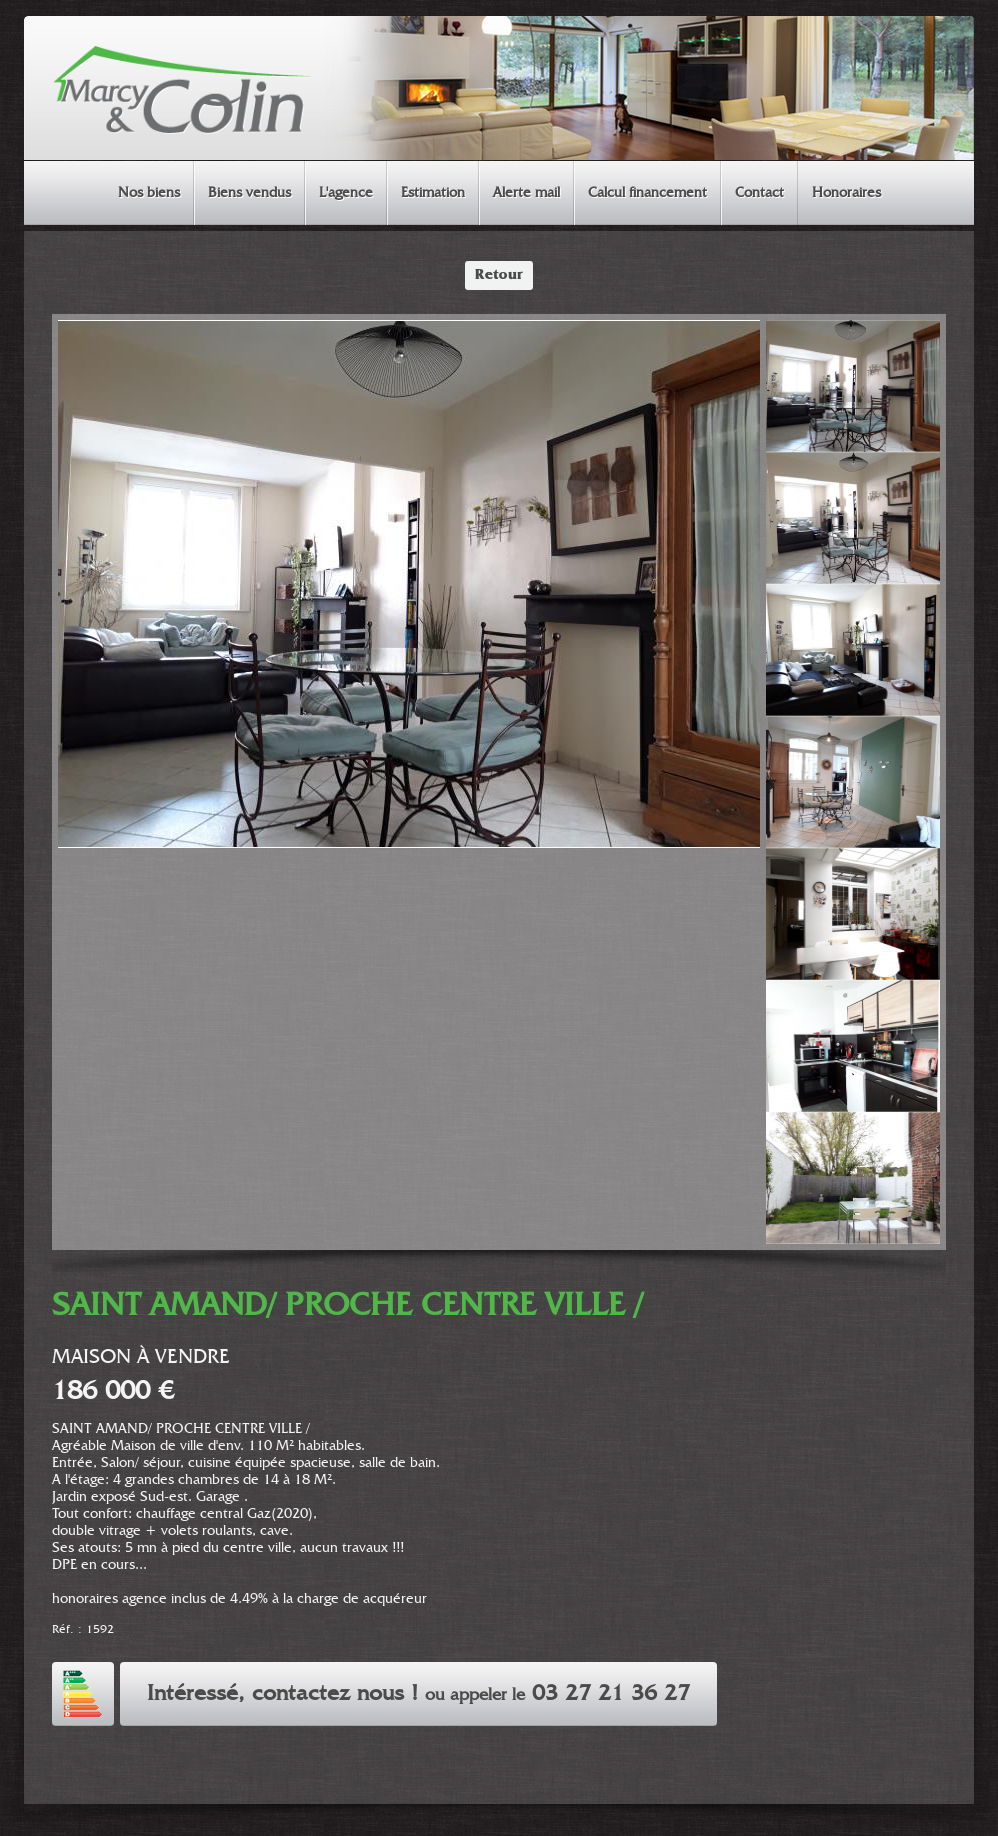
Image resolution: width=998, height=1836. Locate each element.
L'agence (346, 193)
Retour (499, 275)
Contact (759, 193)
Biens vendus (249, 193)
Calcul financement (647, 193)
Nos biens (149, 193)
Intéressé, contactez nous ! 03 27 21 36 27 (418, 1694)
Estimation (433, 193)
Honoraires (846, 193)
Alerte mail (526, 193)
